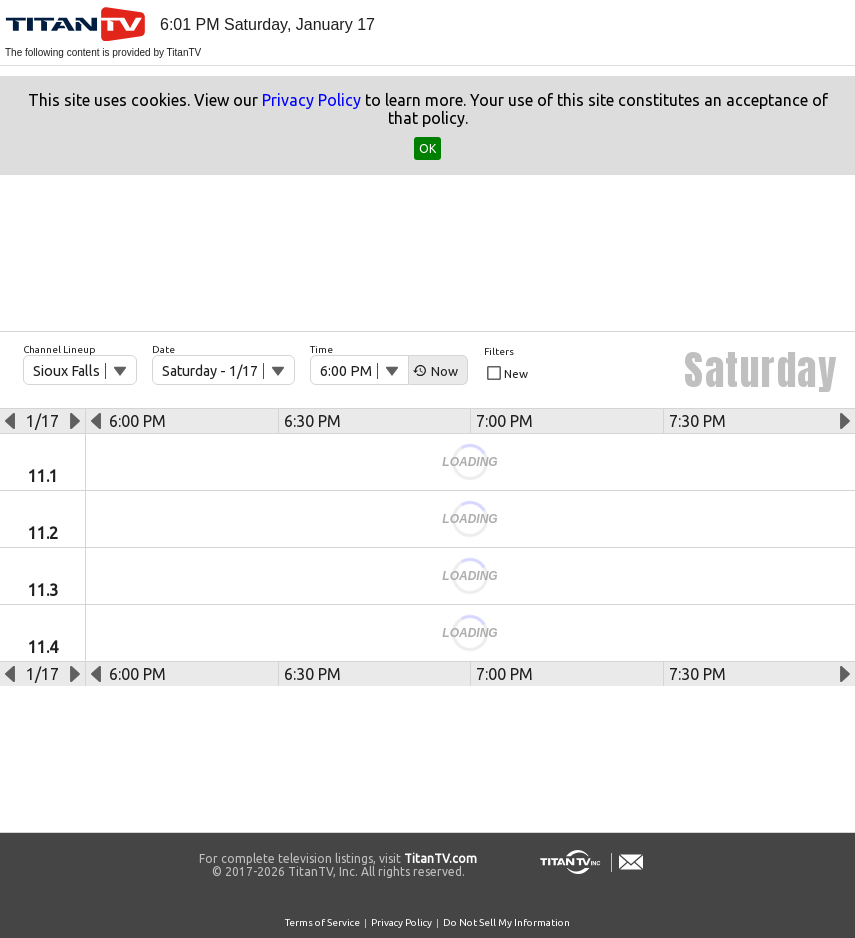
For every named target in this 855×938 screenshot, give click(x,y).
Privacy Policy (311, 100)
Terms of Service (322, 922)
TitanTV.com (439, 858)
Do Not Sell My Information (506, 922)
